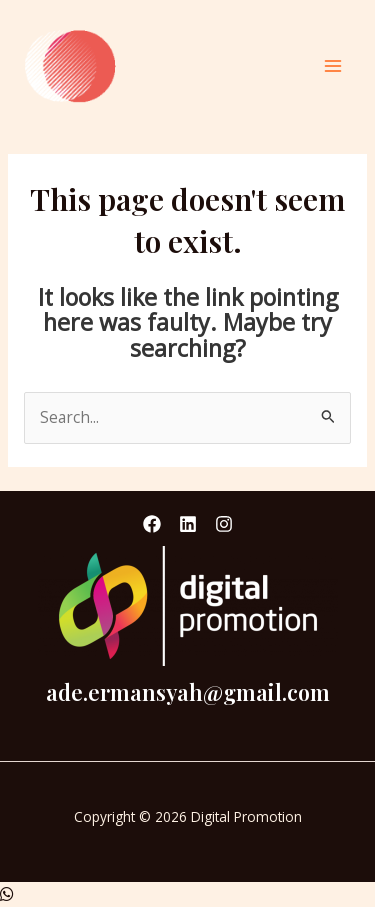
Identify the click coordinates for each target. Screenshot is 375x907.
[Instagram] (224, 524)
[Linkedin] (188, 524)
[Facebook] (152, 524)
